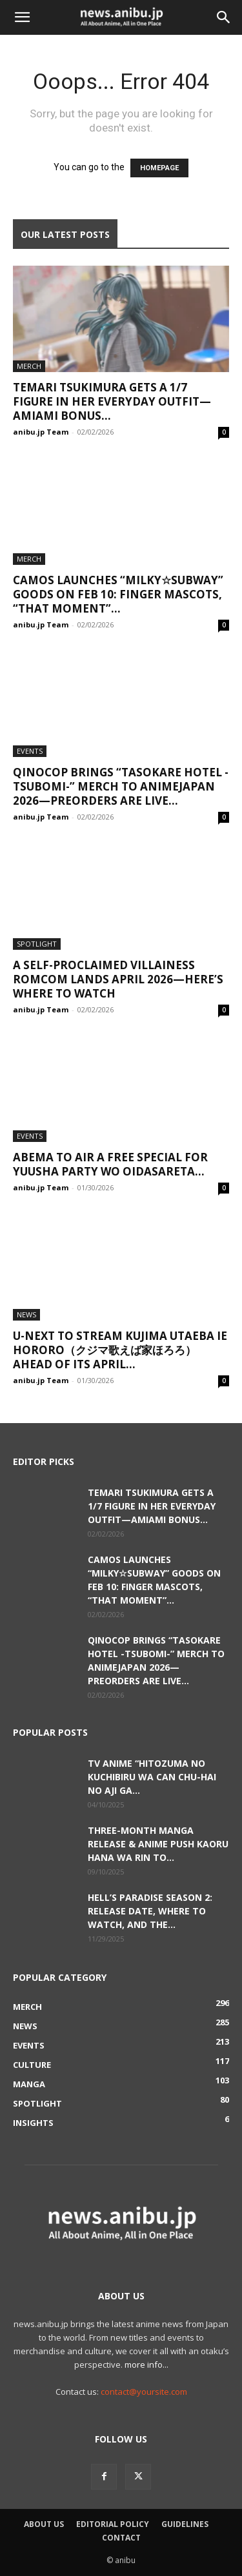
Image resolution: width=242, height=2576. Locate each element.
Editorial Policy (112, 2524)
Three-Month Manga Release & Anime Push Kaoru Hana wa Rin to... (158, 1843)
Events (30, 751)
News (26, 1314)
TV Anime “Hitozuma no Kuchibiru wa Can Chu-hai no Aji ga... (152, 1776)
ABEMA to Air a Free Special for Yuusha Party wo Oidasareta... (110, 1164)
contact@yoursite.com (144, 2391)
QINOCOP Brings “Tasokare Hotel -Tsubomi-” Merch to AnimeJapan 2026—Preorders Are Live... (120, 786)
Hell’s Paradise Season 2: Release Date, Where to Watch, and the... (150, 1911)
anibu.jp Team (40, 432)
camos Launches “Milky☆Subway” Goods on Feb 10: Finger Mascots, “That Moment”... (118, 594)
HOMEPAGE (159, 168)
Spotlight (37, 944)
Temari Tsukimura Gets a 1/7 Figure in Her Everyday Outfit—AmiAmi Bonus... (112, 401)
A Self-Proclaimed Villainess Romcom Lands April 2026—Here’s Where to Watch (118, 979)
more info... (146, 2364)
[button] (22, 17)
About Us (44, 2524)
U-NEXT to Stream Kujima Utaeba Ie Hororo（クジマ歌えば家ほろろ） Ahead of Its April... (120, 1350)
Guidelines (184, 2524)
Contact (121, 2537)
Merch (29, 366)
